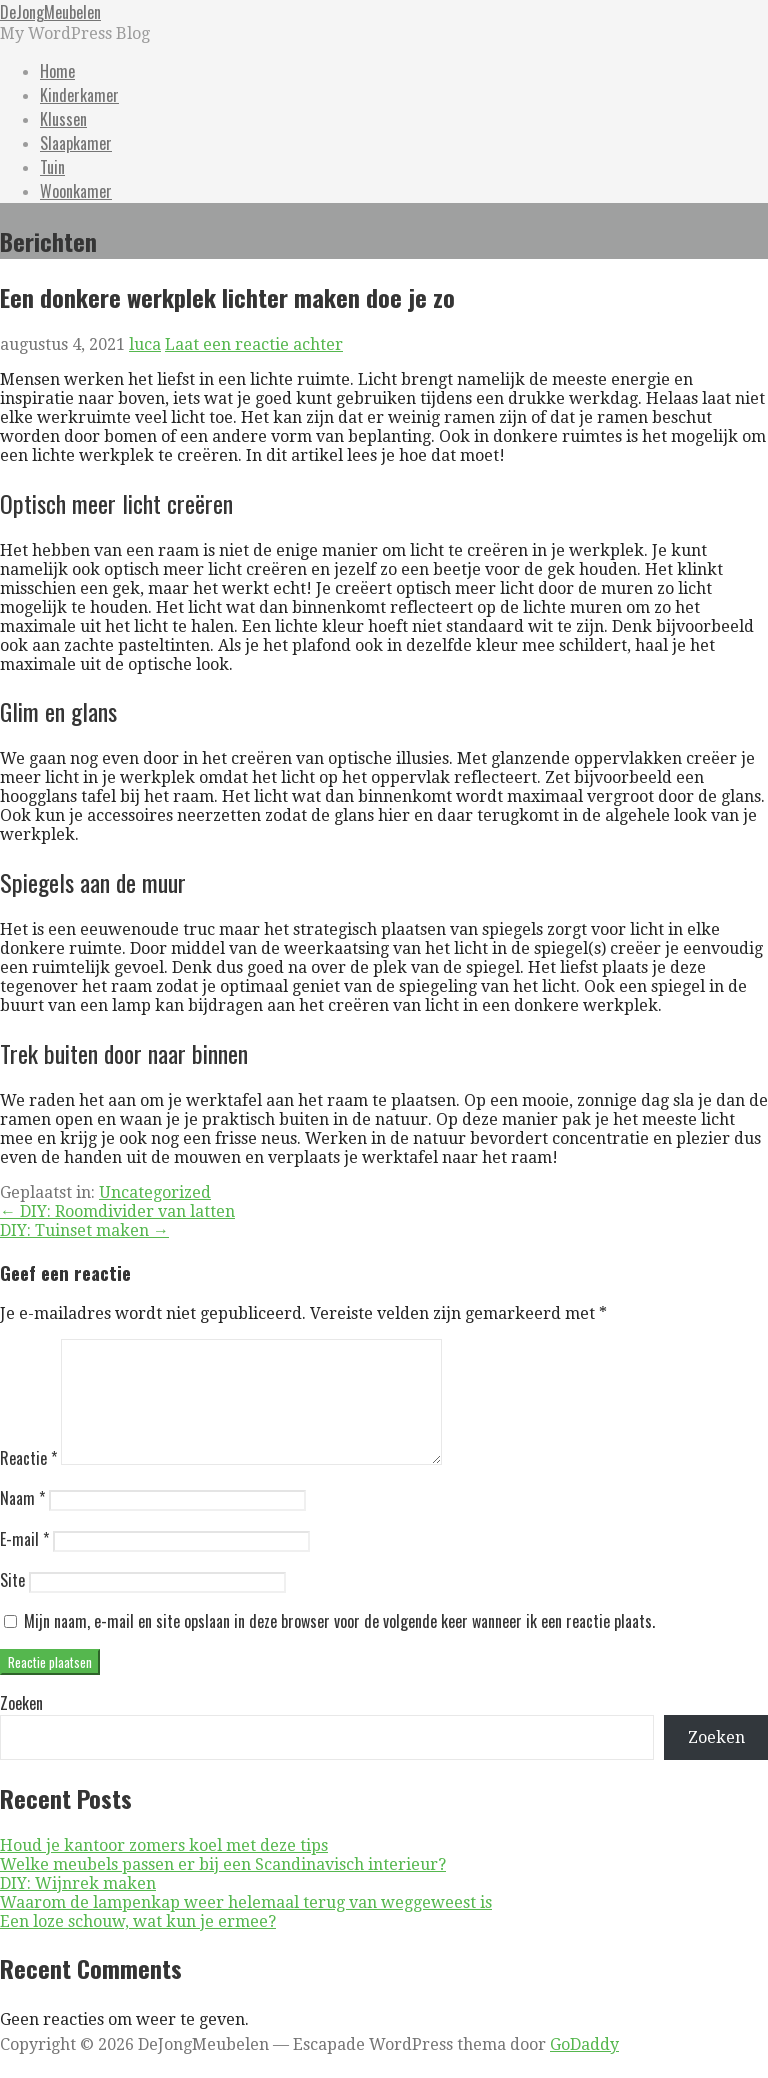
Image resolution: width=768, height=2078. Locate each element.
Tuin (52, 167)
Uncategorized (155, 1192)
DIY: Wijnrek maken (78, 1907)
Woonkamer (76, 191)
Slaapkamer (76, 143)
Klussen (63, 119)
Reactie (28, 1482)
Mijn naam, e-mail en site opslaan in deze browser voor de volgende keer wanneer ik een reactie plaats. (339, 1645)
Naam (22, 1522)
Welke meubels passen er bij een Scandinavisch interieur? (223, 1888)
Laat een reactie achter (254, 344)
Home (57, 71)
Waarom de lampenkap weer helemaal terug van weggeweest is (246, 1926)
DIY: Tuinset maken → (84, 1230)
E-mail (24, 1563)
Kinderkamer (79, 95)
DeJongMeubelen (50, 12)
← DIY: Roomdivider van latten (117, 1211)
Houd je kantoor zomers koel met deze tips (164, 1869)
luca (145, 344)
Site (12, 1604)
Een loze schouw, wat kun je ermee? (138, 1945)
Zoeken (21, 1727)
